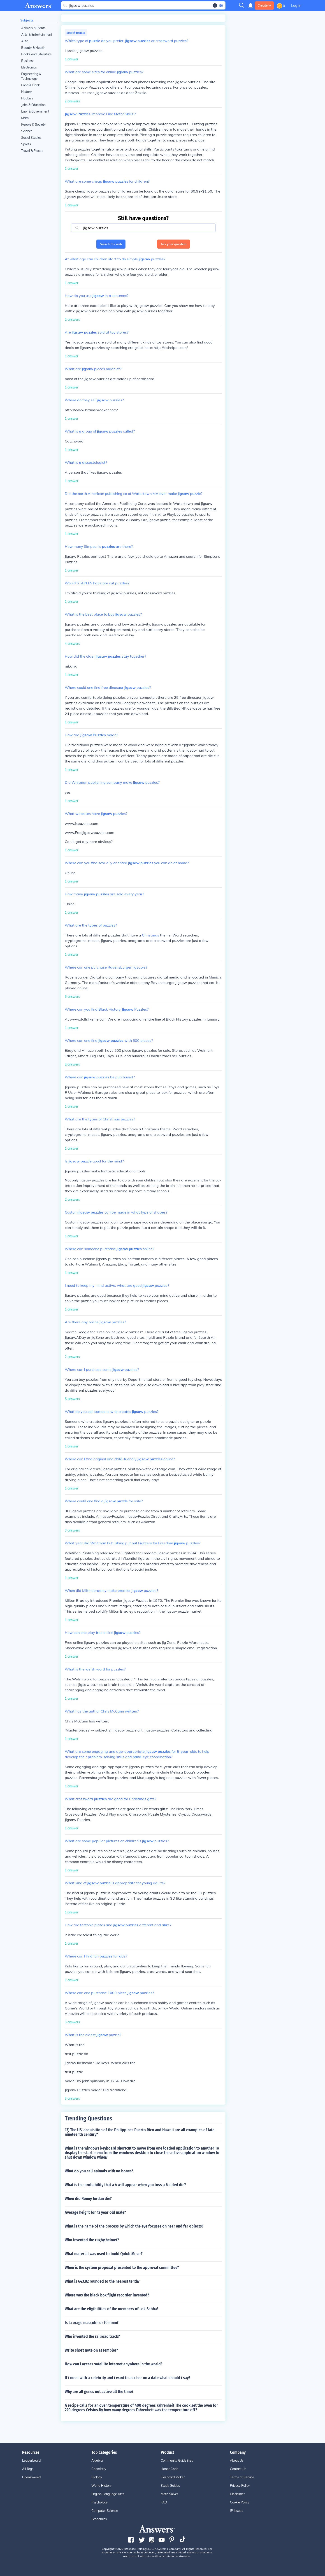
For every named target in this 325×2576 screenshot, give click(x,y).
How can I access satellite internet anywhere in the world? (113, 2364)
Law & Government (35, 111)
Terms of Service (242, 2477)
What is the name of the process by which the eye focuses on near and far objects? (134, 2226)
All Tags (27, 2469)
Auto (24, 41)
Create (264, 5)
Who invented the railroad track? (92, 2336)
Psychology (99, 2502)
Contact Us (238, 2469)
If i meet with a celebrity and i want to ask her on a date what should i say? (127, 2377)
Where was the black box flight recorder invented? (107, 2295)
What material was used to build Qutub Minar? (104, 2253)
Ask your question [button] (173, 244)
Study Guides (170, 2486)
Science (26, 131)
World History (101, 2486)
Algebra (97, 2460)
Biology (96, 2477)
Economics (99, 2519)
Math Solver (169, 2494)
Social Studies (31, 138)
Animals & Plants (33, 28)
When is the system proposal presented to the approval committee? (122, 2267)
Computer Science (104, 2511)
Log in (296, 5)
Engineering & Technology (31, 76)
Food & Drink (30, 85)
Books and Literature (36, 54)
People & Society (33, 124)
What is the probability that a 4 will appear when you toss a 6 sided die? (125, 2184)
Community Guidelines (177, 2460)
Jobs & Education (33, 105)
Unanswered (31, 2477)
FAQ (164, 2502)
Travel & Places (32, 151)
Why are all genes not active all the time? (99, 2391)
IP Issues (236, 2511)
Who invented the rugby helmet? (92, 2239)
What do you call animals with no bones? (99, 2171)
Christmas (150, 935)
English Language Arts (107, 2494)
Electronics (29, 67)
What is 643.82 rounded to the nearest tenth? (102, 2281)
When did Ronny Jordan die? (88, 2198)
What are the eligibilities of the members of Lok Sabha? (111, 2308)
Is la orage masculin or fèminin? (91, 2322)
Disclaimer (237, 2494)
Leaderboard (31, 2460)
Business (27, 61)
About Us (237, 2460)
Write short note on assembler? (91, 2350)
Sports (26, 144)
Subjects (26, 20)
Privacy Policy (240, 2486)
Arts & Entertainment (36, 35)
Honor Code (169, 2469)
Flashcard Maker (173, 2477)
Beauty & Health (33, 48)
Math (25, 118)
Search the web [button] (111, 244)
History (26, 92)
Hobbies (27, 98)
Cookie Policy (239, 2502)
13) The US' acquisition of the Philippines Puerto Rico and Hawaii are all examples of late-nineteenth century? (140, 2132)
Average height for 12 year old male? (95, 2212)
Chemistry (98, 2469)
